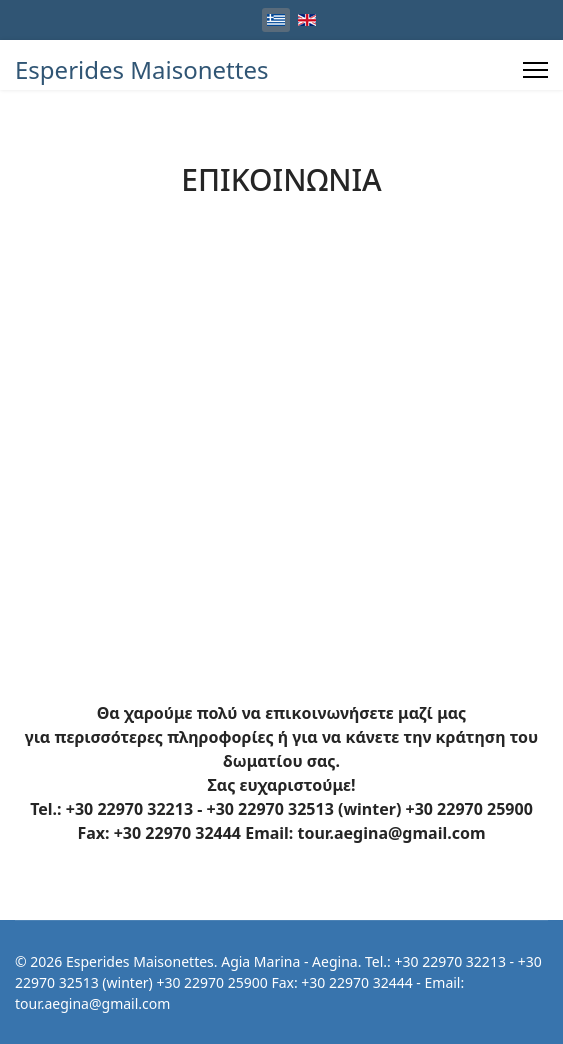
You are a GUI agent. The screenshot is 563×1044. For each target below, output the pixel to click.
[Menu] (535, 70)
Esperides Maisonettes (141, 70)
